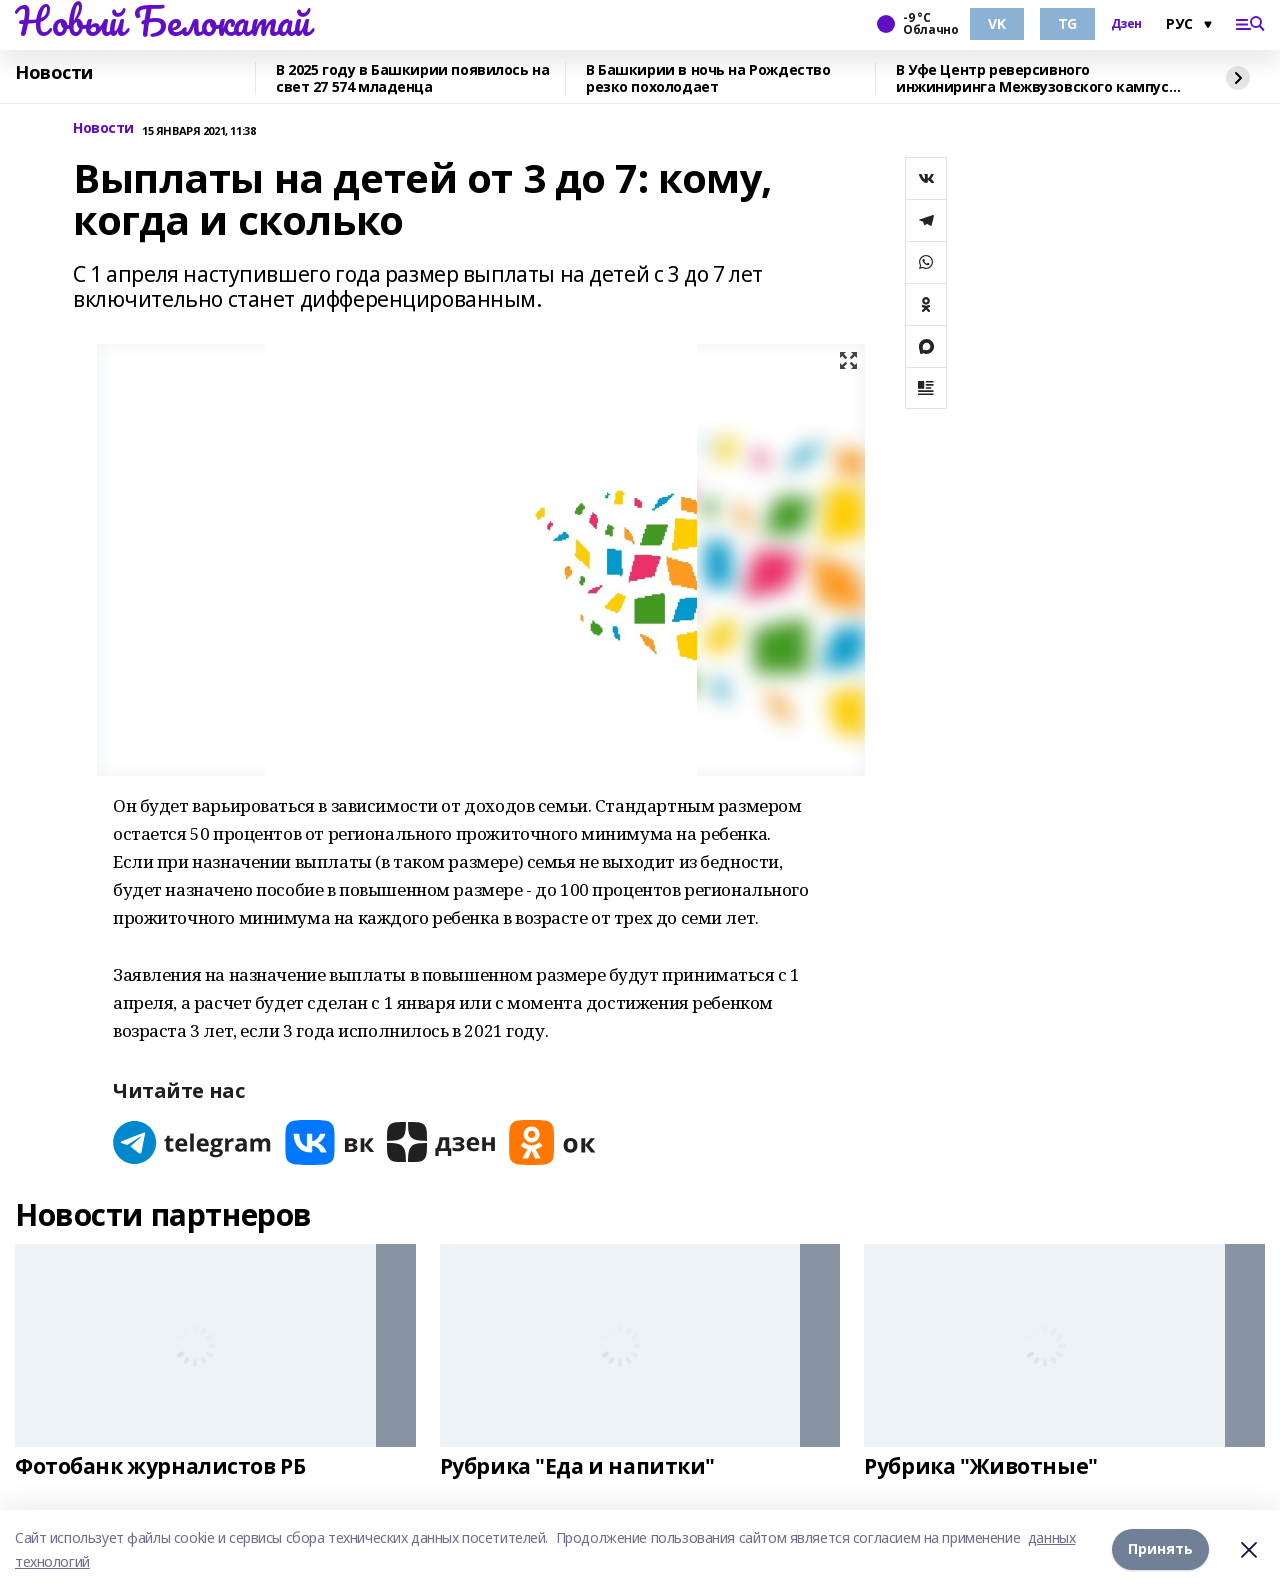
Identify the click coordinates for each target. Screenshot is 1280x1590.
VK (996, 23)
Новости (54, 73)
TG (1067, 23)
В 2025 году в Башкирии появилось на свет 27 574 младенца (412, 78)
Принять (1160, 1549)
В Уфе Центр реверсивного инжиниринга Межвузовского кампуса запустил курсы (1036, 78)
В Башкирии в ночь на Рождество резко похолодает (708, 78)
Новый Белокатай (162, 21)
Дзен (1126, 24)
